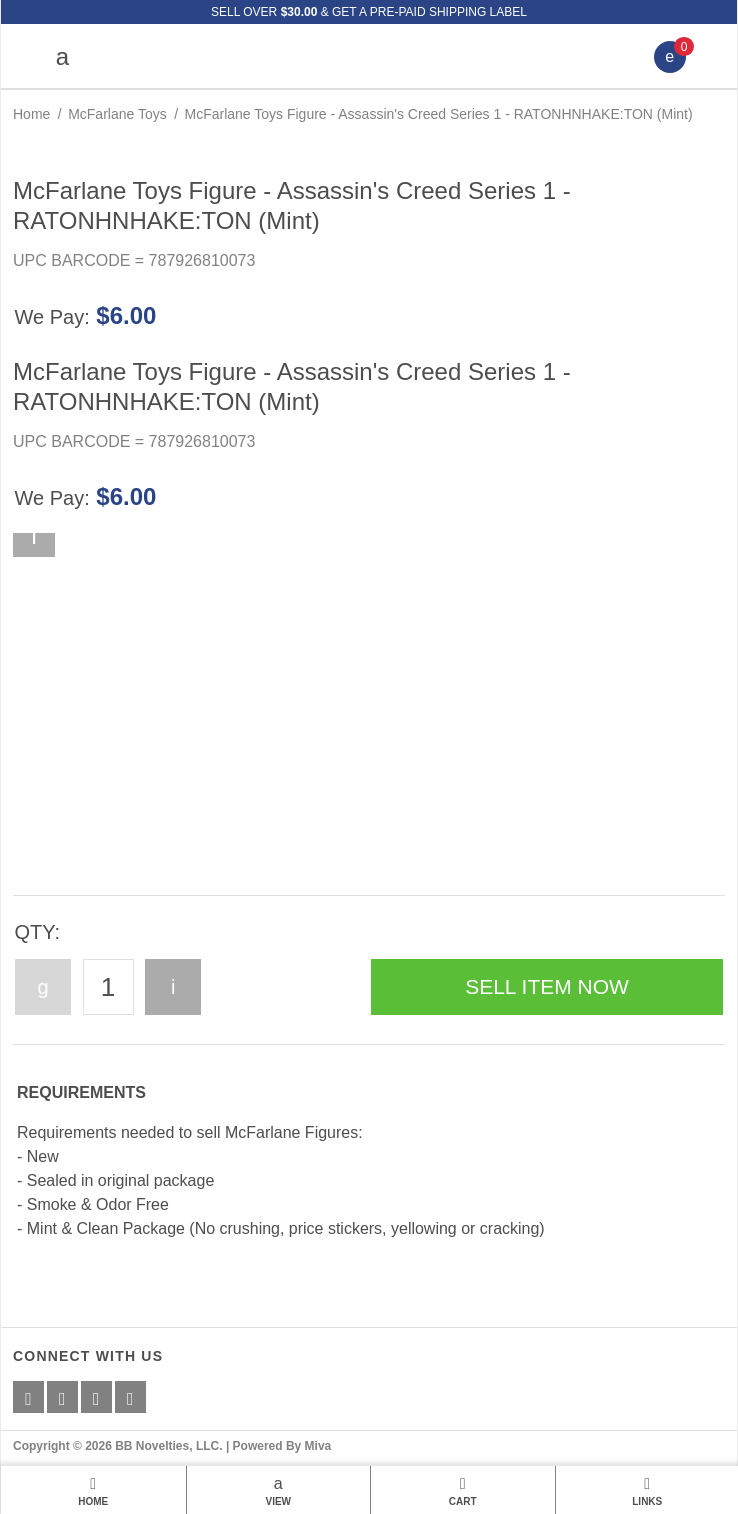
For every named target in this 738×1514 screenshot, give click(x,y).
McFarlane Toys (117, 114)
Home (31, 114)
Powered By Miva (282, 1446)
